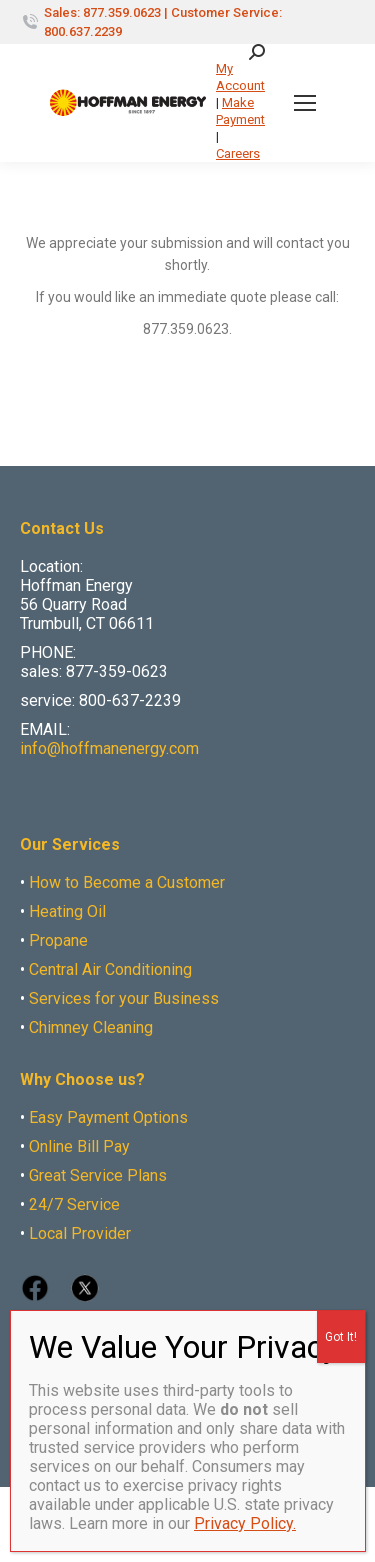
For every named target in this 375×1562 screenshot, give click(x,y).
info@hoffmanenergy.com (109, 748)
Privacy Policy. (245, 1523)
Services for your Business (124, 998)
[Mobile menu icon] (305, 103)
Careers (238, 153)
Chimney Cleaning (91, 1027)
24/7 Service (74, 1204)
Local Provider (80, 1233)
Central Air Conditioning (110, 969)
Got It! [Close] (341, 1337)
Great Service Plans (98, 1175)
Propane (58, 940)
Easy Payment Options (108, 1117)
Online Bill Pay (79, 1146)
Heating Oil (67, 911)
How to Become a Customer (127, 882)
